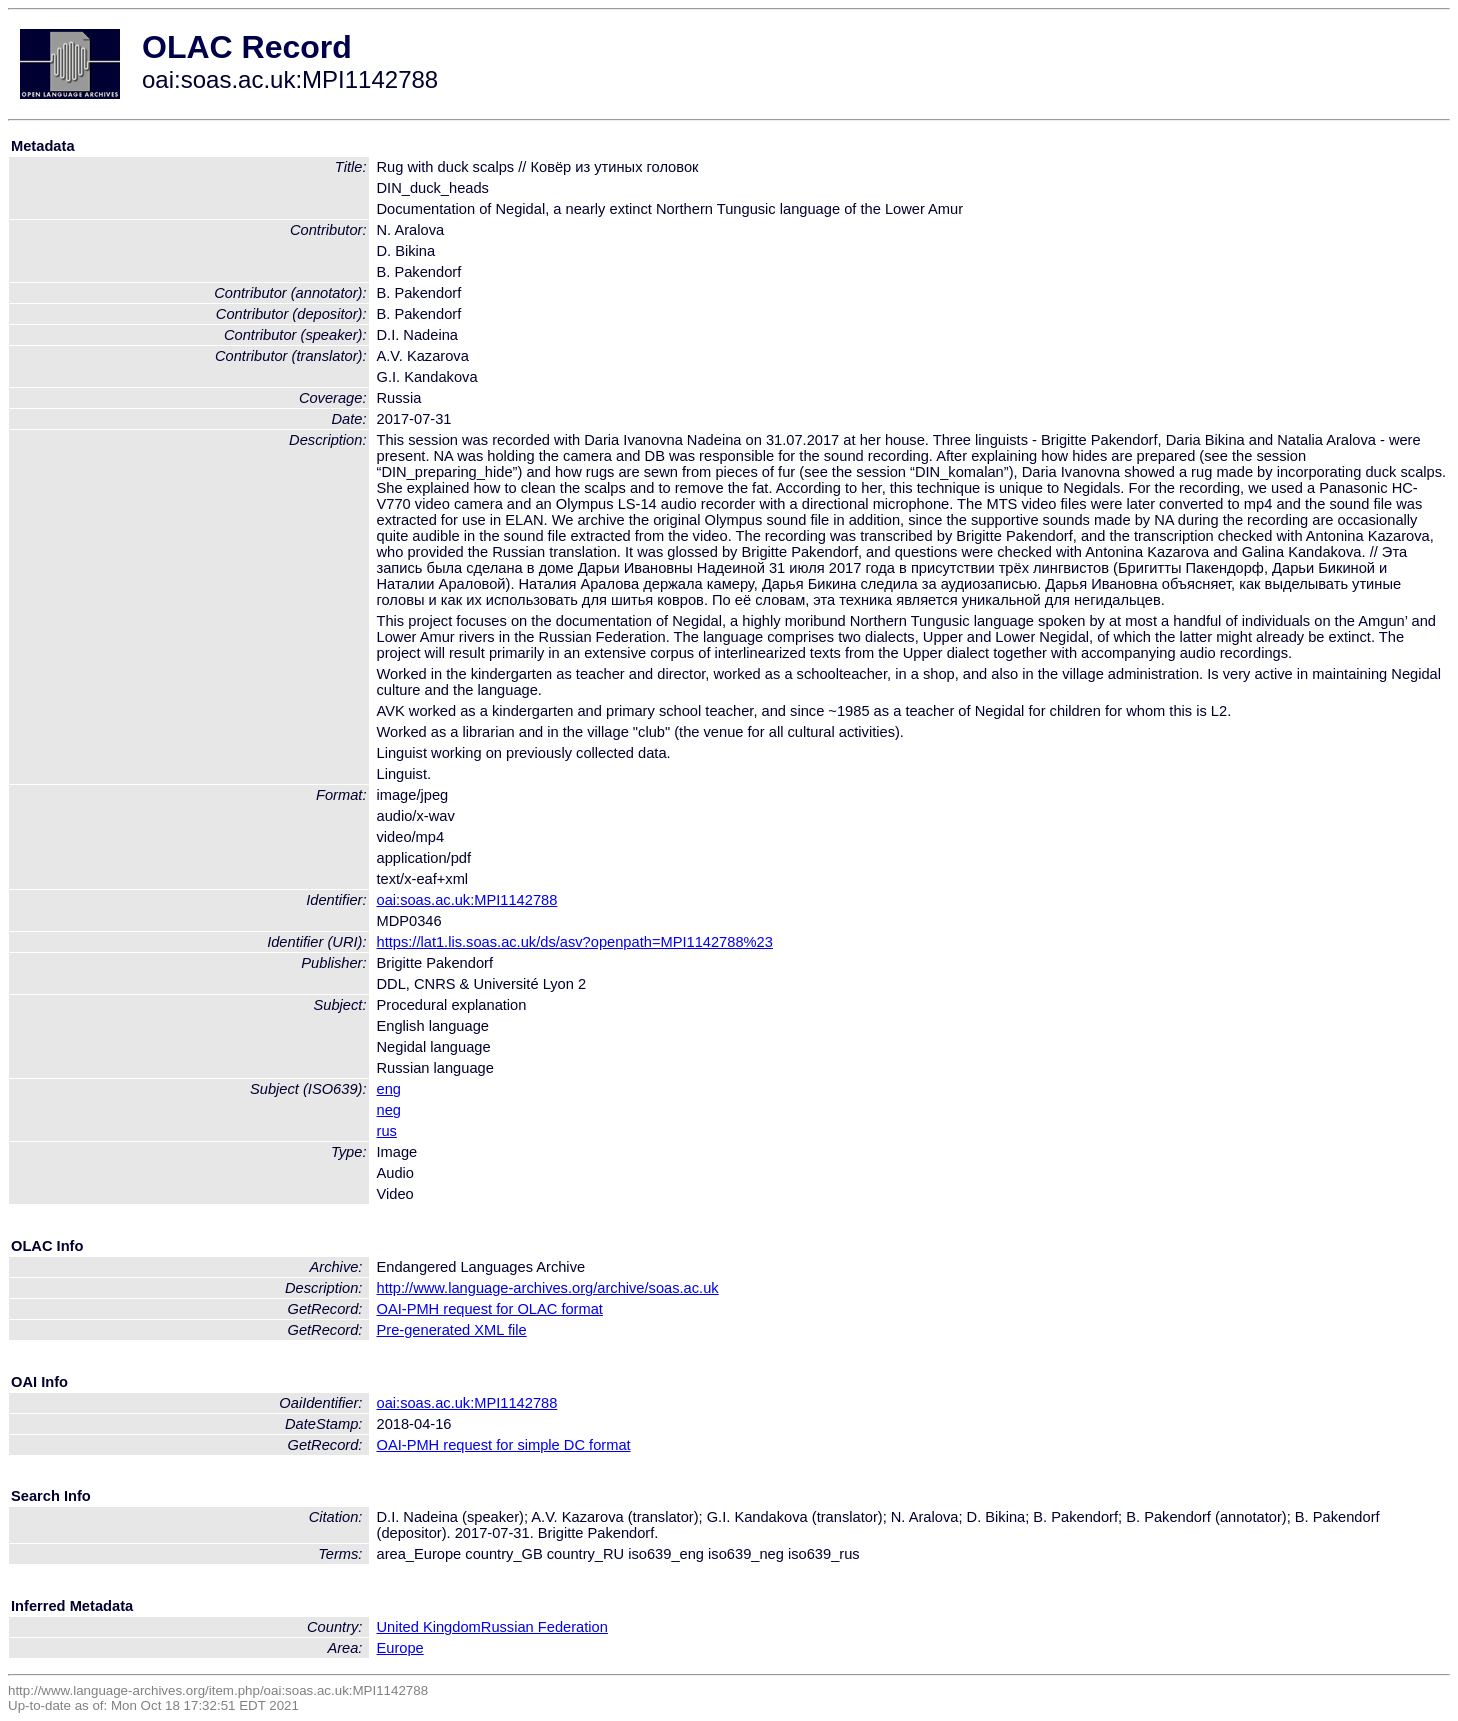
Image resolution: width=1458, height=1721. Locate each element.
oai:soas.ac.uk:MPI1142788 (467, 900)
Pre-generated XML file (452, 1330)
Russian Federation (544, 1627)
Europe (400, 1648)
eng (389, 1089)
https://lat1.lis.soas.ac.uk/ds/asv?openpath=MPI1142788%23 (575, 942)
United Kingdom (429, 1627)
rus (387, 1131)
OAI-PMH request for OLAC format (490, 1309)
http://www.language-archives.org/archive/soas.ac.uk (548, 1288)
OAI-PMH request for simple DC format (504, 1445)
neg (389, 1110)
